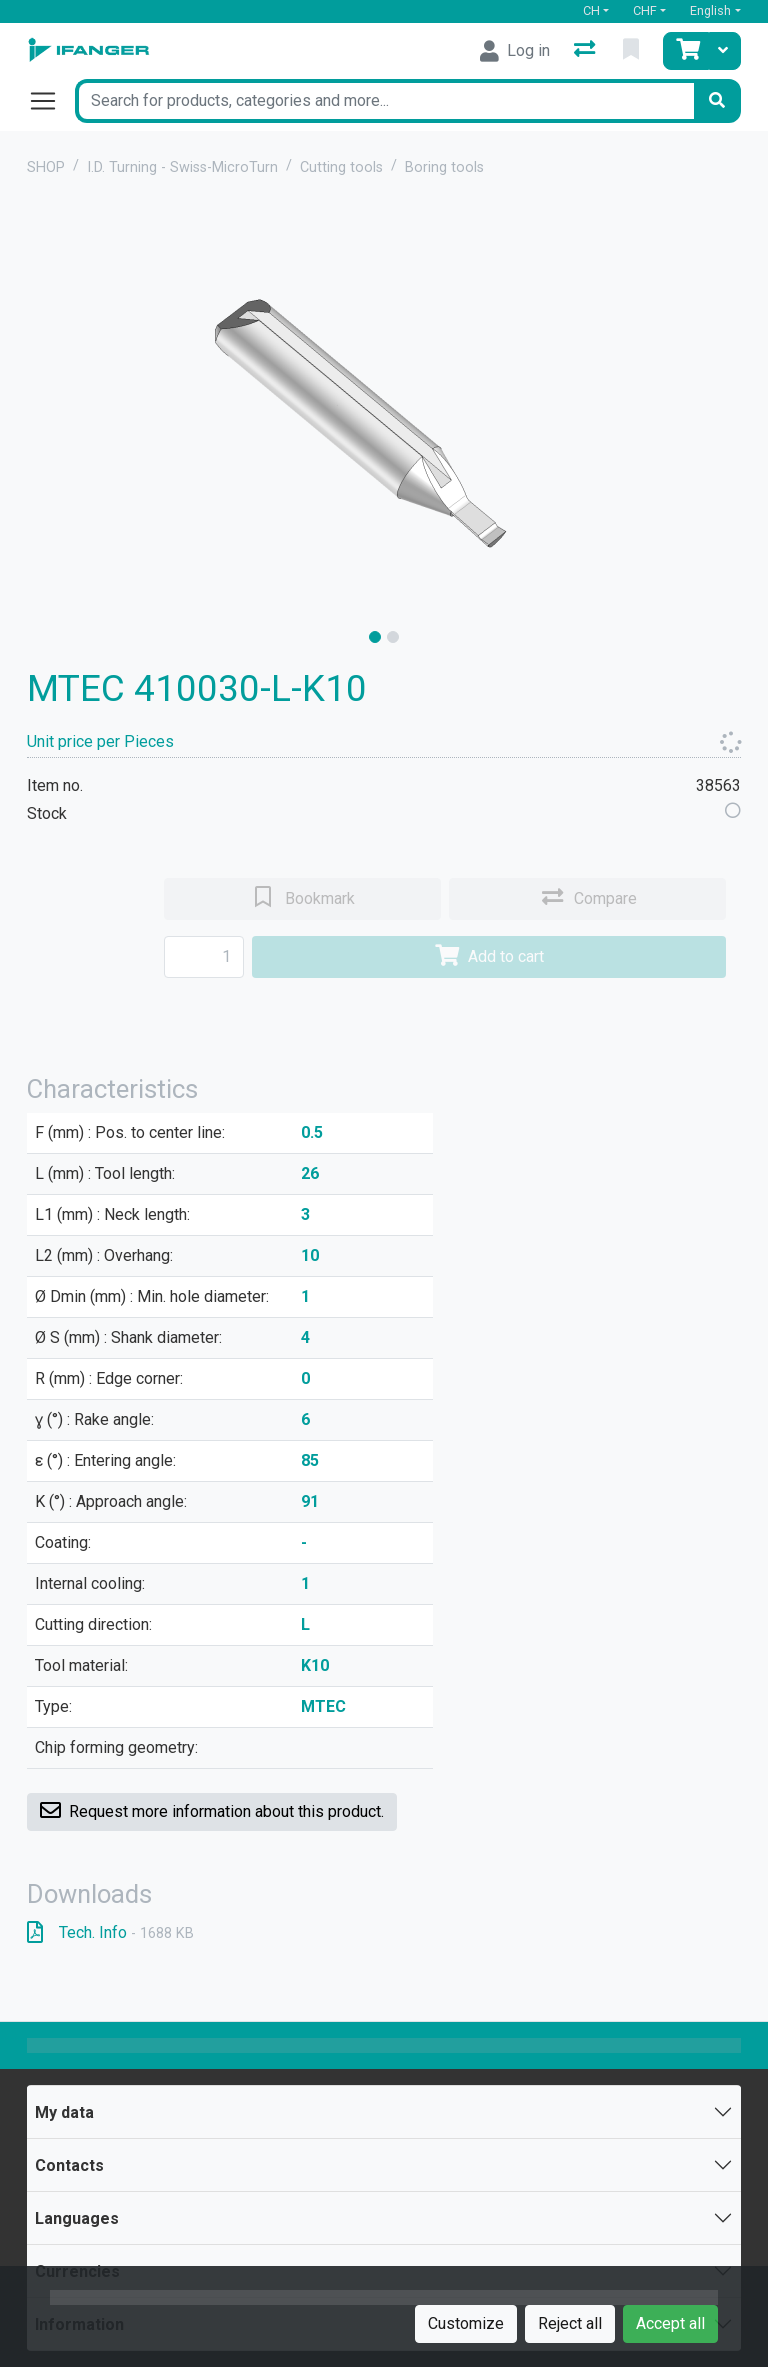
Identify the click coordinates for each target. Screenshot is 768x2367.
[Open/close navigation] (51, 101)
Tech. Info (110, 1932)
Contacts (69, 2165)
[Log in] (515, 51)
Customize (466, 2323)
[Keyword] (384, 101)
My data (64, 2112)
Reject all (570, 2323)
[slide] (375, 637)
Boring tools (444, 167)
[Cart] (686, 51)
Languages (77, 2218)
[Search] (717, 101)
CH (591, 10)
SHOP (46, 167)
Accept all (670, 2323)
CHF (645, 10)
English (710, 10)
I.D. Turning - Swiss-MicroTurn (182, 167)
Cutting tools (341, 167)
